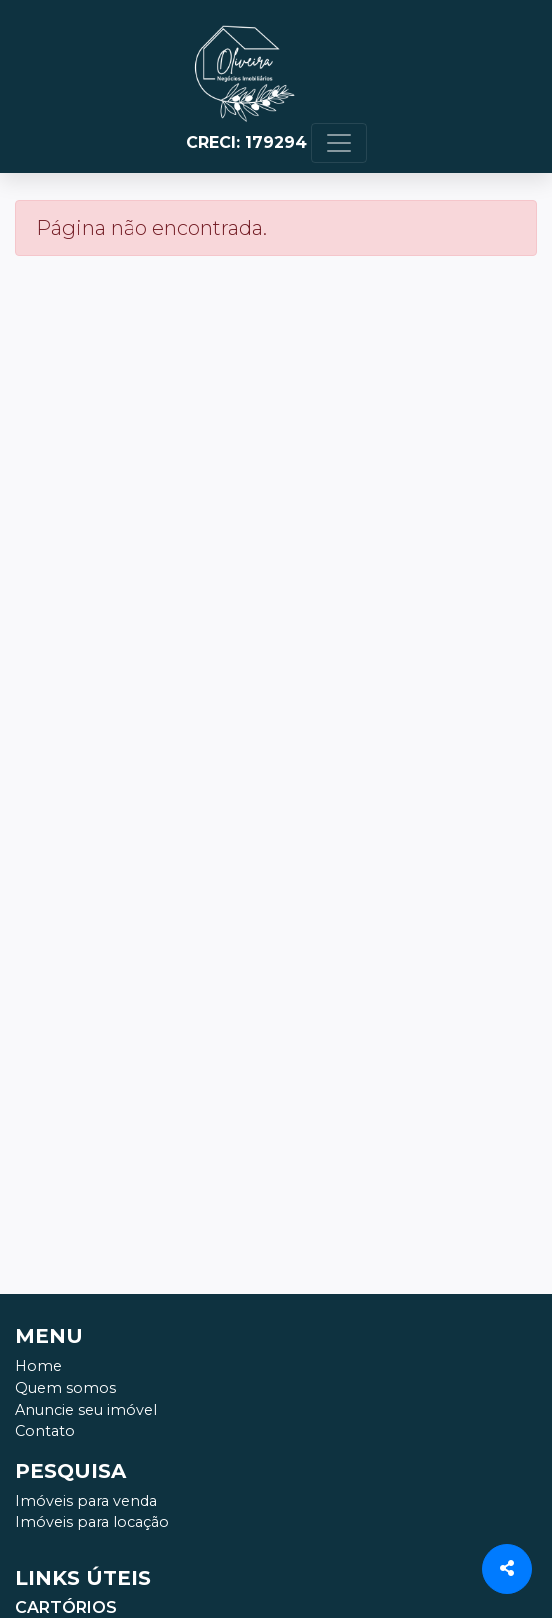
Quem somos (65, 1388)
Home (38, 1366)
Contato (45, 1431)
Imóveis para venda (86, 1501)
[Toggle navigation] (339, 143)
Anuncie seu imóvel (86, 1410)
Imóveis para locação (92, 1522)
